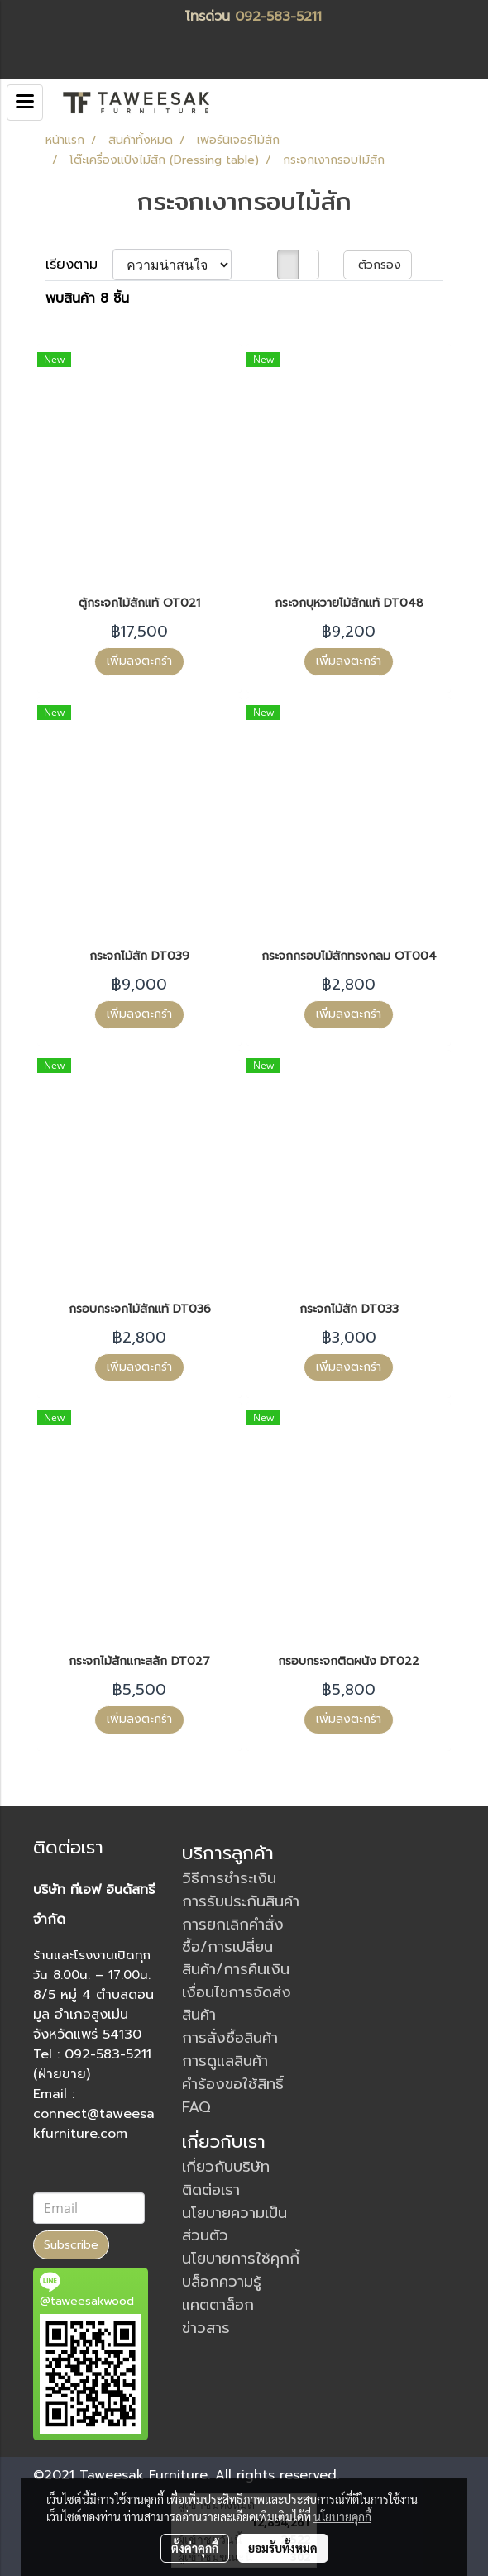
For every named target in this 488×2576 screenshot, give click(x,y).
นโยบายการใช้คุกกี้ (240, 2258)
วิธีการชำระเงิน (229, 1878)
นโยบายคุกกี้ (342, 2516)
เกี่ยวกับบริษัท (226, 2166)
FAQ (196, 2107)
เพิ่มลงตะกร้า (139, 661)
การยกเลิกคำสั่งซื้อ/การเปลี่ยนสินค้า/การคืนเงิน (235, 1947)
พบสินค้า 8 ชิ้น (87, 298)
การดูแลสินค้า (225, 2061)
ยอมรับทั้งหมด (283, 2547)
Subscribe (71, 2245)
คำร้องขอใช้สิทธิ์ (233, 2084)
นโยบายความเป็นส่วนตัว (234, 2224)
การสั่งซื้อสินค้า (230, 2037)
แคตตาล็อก (218, 2304)
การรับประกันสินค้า (240, 1901)
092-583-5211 (278, 16)
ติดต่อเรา (211, 2190)
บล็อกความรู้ (221, 2281)
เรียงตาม (78, 264)
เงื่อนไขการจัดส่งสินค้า (236, 2003)
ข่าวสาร (206, 2328)
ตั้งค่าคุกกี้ (194, 2547)
